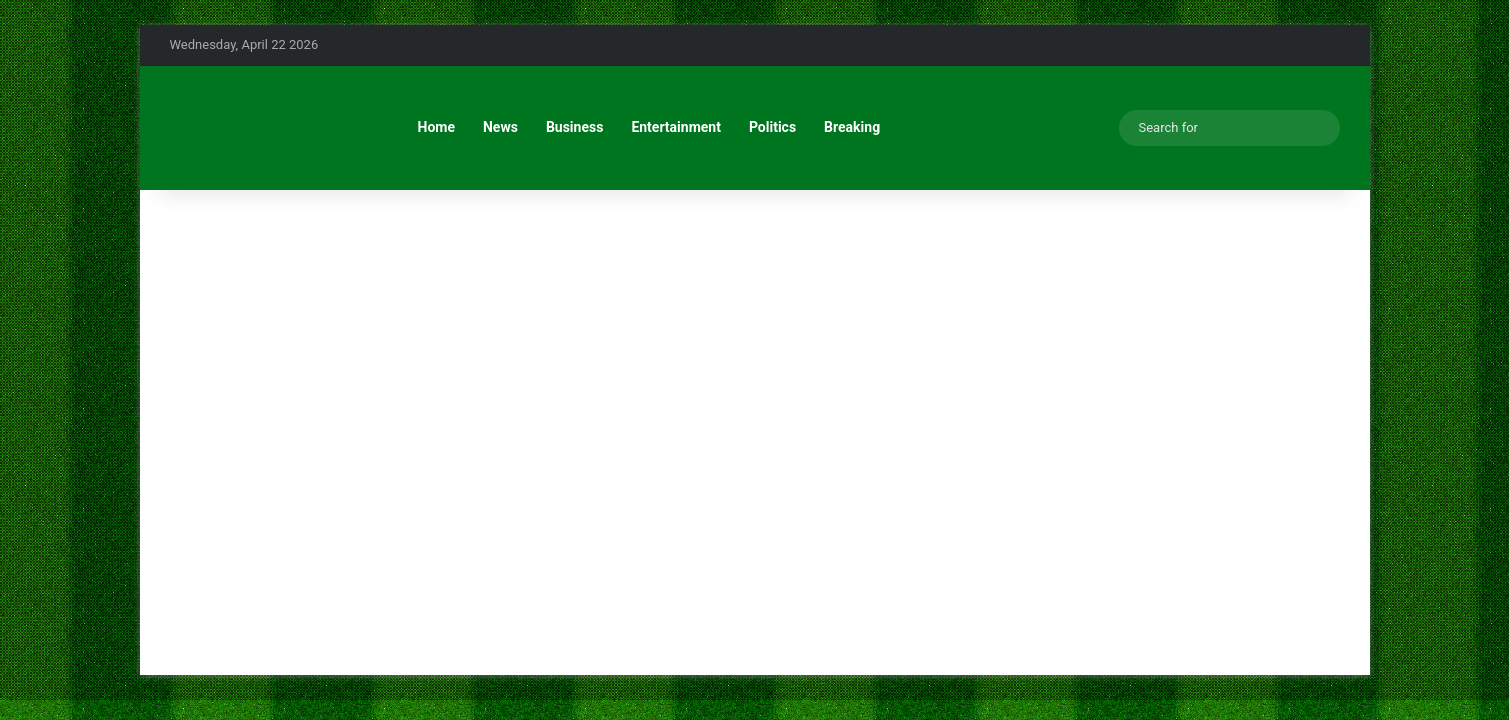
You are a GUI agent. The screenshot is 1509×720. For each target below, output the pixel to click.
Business (574, 127)
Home (436, 127)
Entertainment (676, 127)
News (500, 127)
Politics (772, 127)
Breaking (852, 127)
